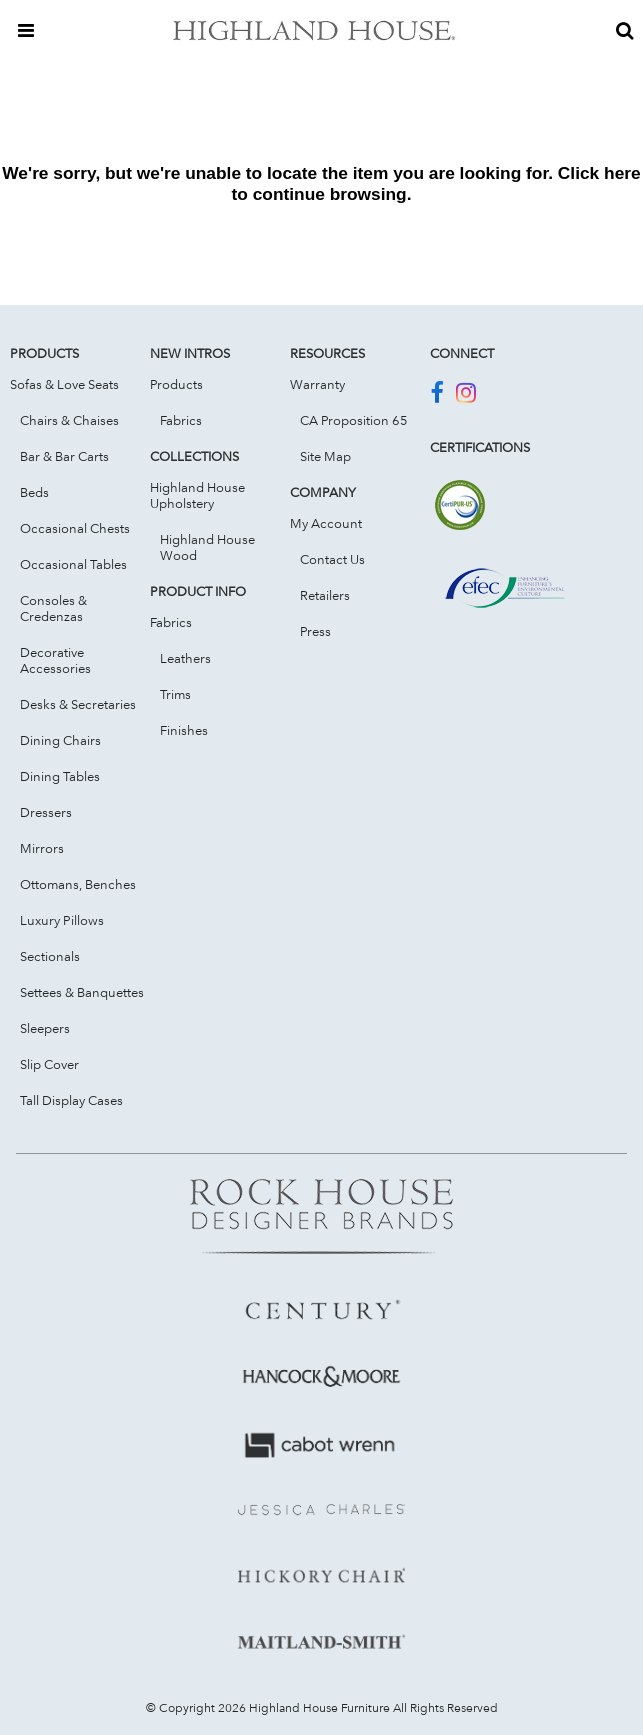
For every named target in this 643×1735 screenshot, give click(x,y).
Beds (34, 492)
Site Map (325, 456)
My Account (326, 523)
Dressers (46, 812)
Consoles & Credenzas (53, 608)
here (622, 173)
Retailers (325, 595)
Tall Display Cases (71, 1100)
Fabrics (181, 420)
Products (176, 384)
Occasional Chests (75, 528)
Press (315, 631)
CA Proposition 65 (354, 420)
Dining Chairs (60, 740)
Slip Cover (49, 1064)
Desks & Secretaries (78, 704)
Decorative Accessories (55, 660)
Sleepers (45, 1028)
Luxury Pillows (62, 920)
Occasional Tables (73, 564)
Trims (175, 694)
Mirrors (42, 848)
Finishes (184, 730)
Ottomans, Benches (78, 884)
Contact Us (332, 559)
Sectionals (50, 956)
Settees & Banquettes (82, 992)
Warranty (317, 384)
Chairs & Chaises (69, 420)
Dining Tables (60, 776)
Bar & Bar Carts (64, 456)
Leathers (185, 658)
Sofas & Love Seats (64, 384)
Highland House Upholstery (197, 495)
